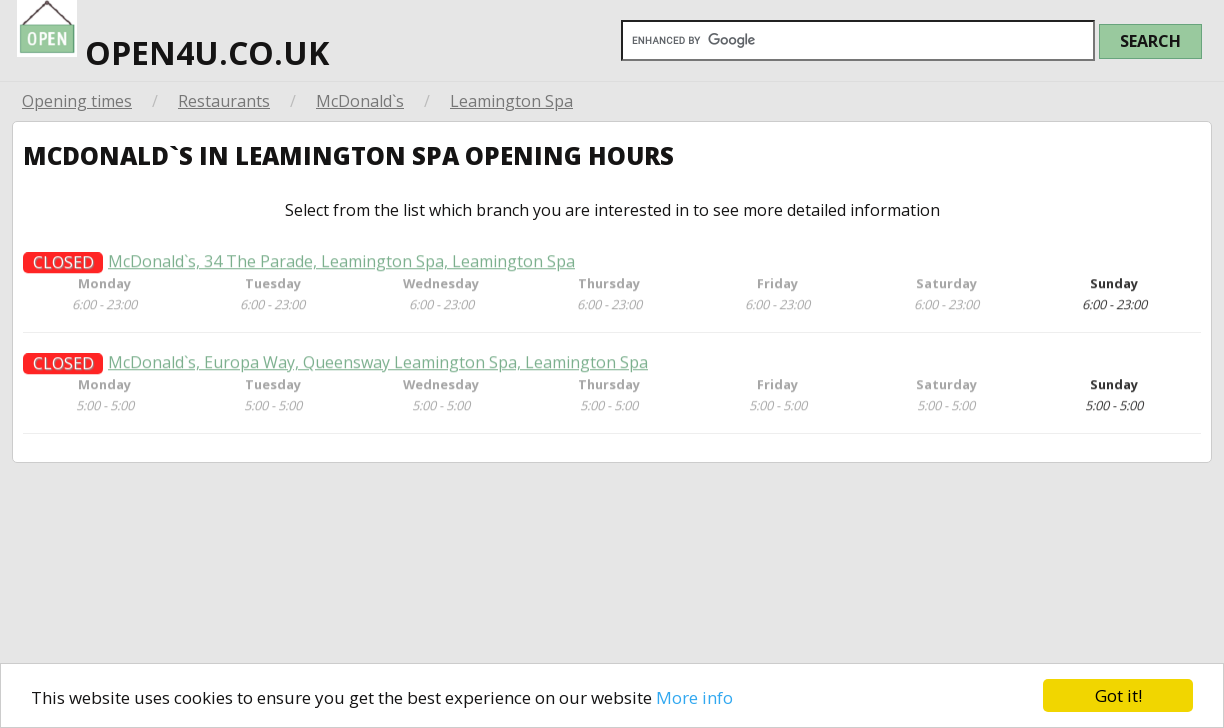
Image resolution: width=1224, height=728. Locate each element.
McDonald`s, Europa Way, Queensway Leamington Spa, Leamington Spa (378, 370)
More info (694, 697)
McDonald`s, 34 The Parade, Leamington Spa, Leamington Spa (341, 269)
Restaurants (224, 101)
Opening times (77, 101)
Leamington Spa (511, 101)
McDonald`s (360, 101)
